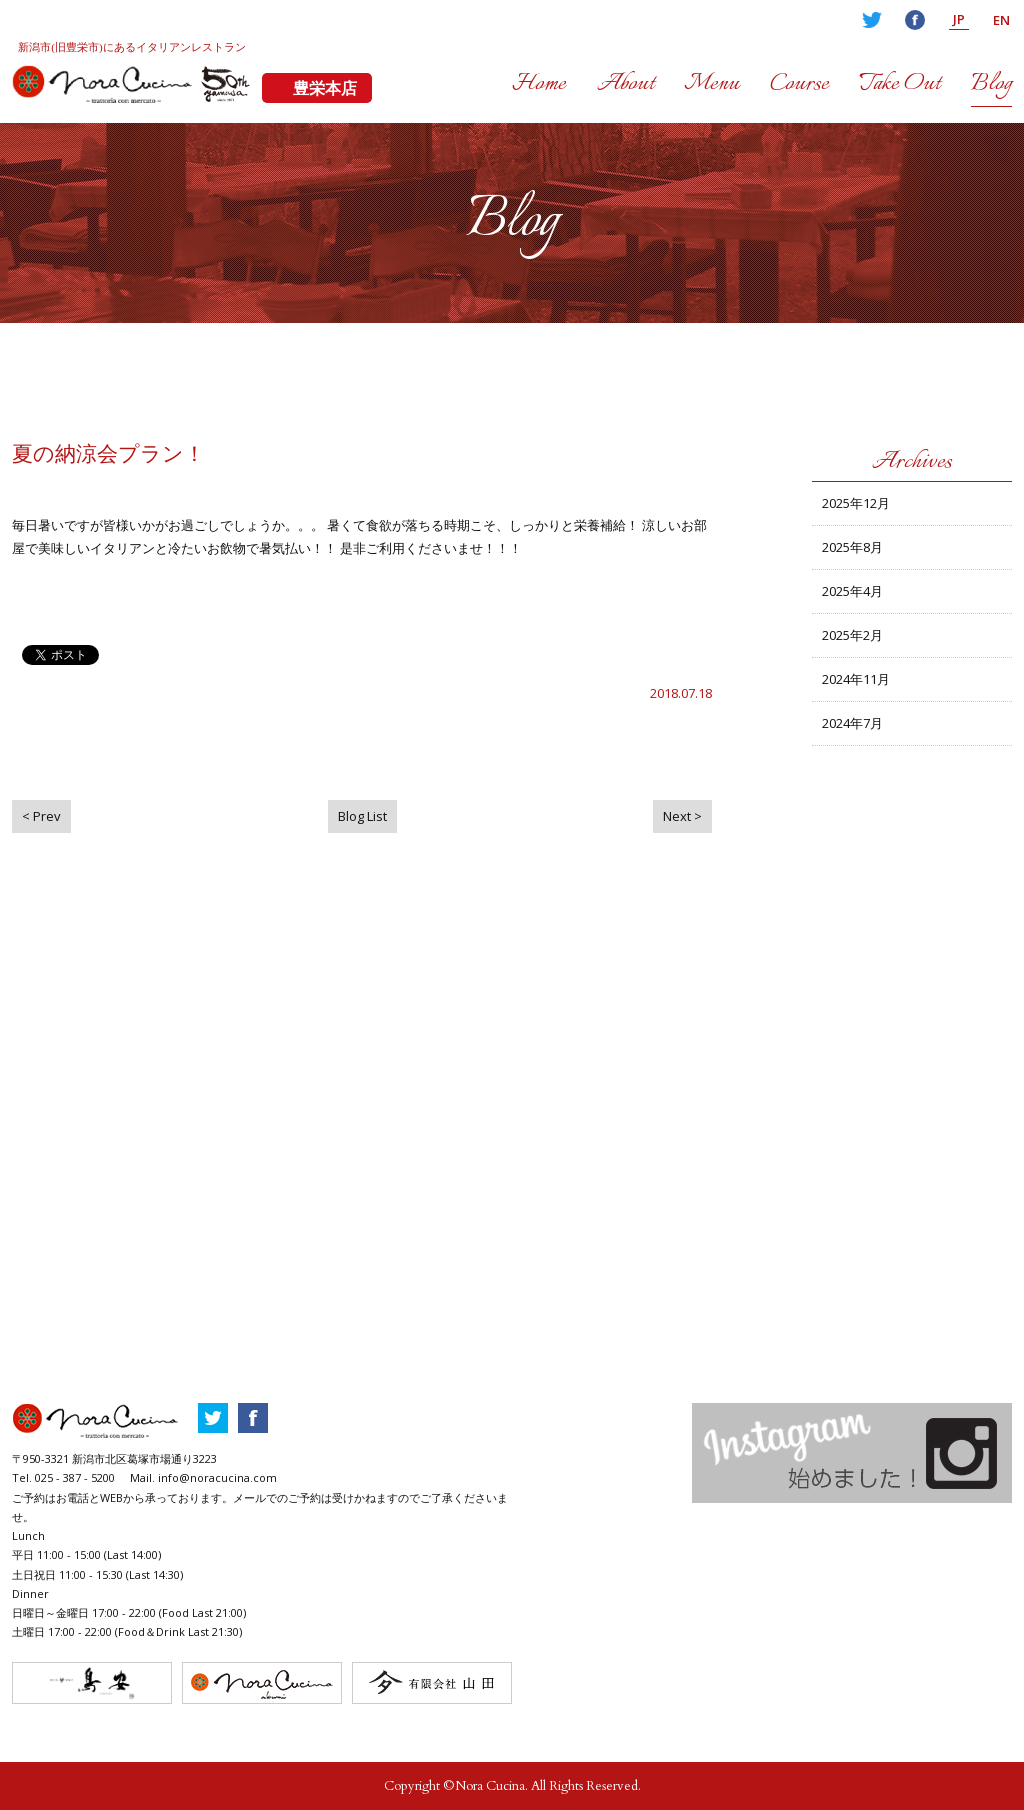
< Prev (41, 816)
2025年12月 (856, 503)
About (625, 84)
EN (1001, 20)
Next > (682, 816)
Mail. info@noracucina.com (203, 1477)
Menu (711, 84)
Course (799, 84)
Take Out (899, 84)
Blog (991, 84)
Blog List (362, 816)
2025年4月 (852, 591)
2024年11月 (856, 679)
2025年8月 (852, 547)
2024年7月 (852, 723)
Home (539, 84)
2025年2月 (852, 635)
